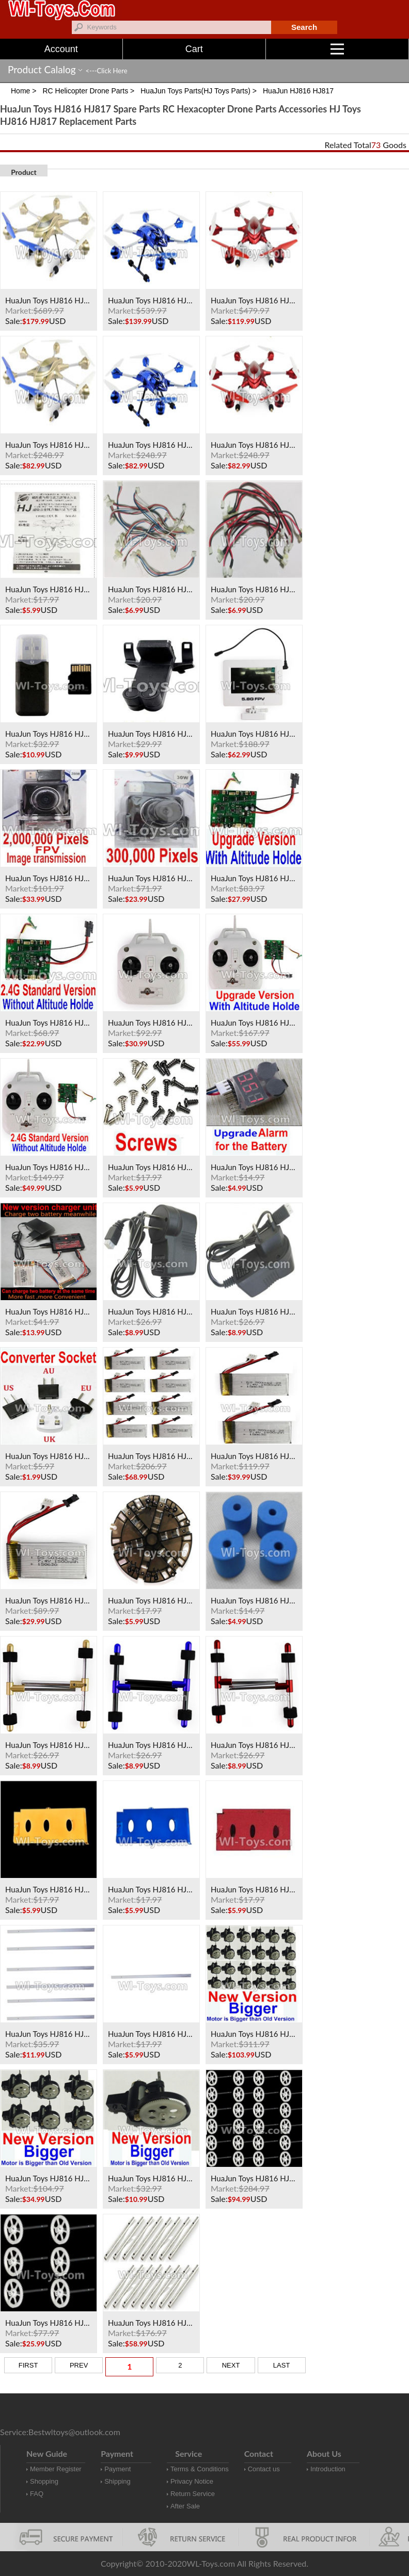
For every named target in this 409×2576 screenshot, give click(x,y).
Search (304, 27)
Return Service (192, 2494)
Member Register (56, 2469)
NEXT (231, 2365)
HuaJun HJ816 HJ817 (298, 91)
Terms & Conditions (199, 2469)
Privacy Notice (191, 2481)
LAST (281, 2365)
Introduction (327, 2469)
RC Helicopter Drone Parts (85, 91)
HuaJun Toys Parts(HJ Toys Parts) (195, 91)
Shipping (117, 2481)
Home (20, 91)
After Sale (185, 2506)
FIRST (28, 2365)
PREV (79, 2365)
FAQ (36, 2494)
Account (61, 49)
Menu (370, 49)
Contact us (264, 2469)
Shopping (44, 2481)
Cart (194, 49)
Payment (117, 2469)
